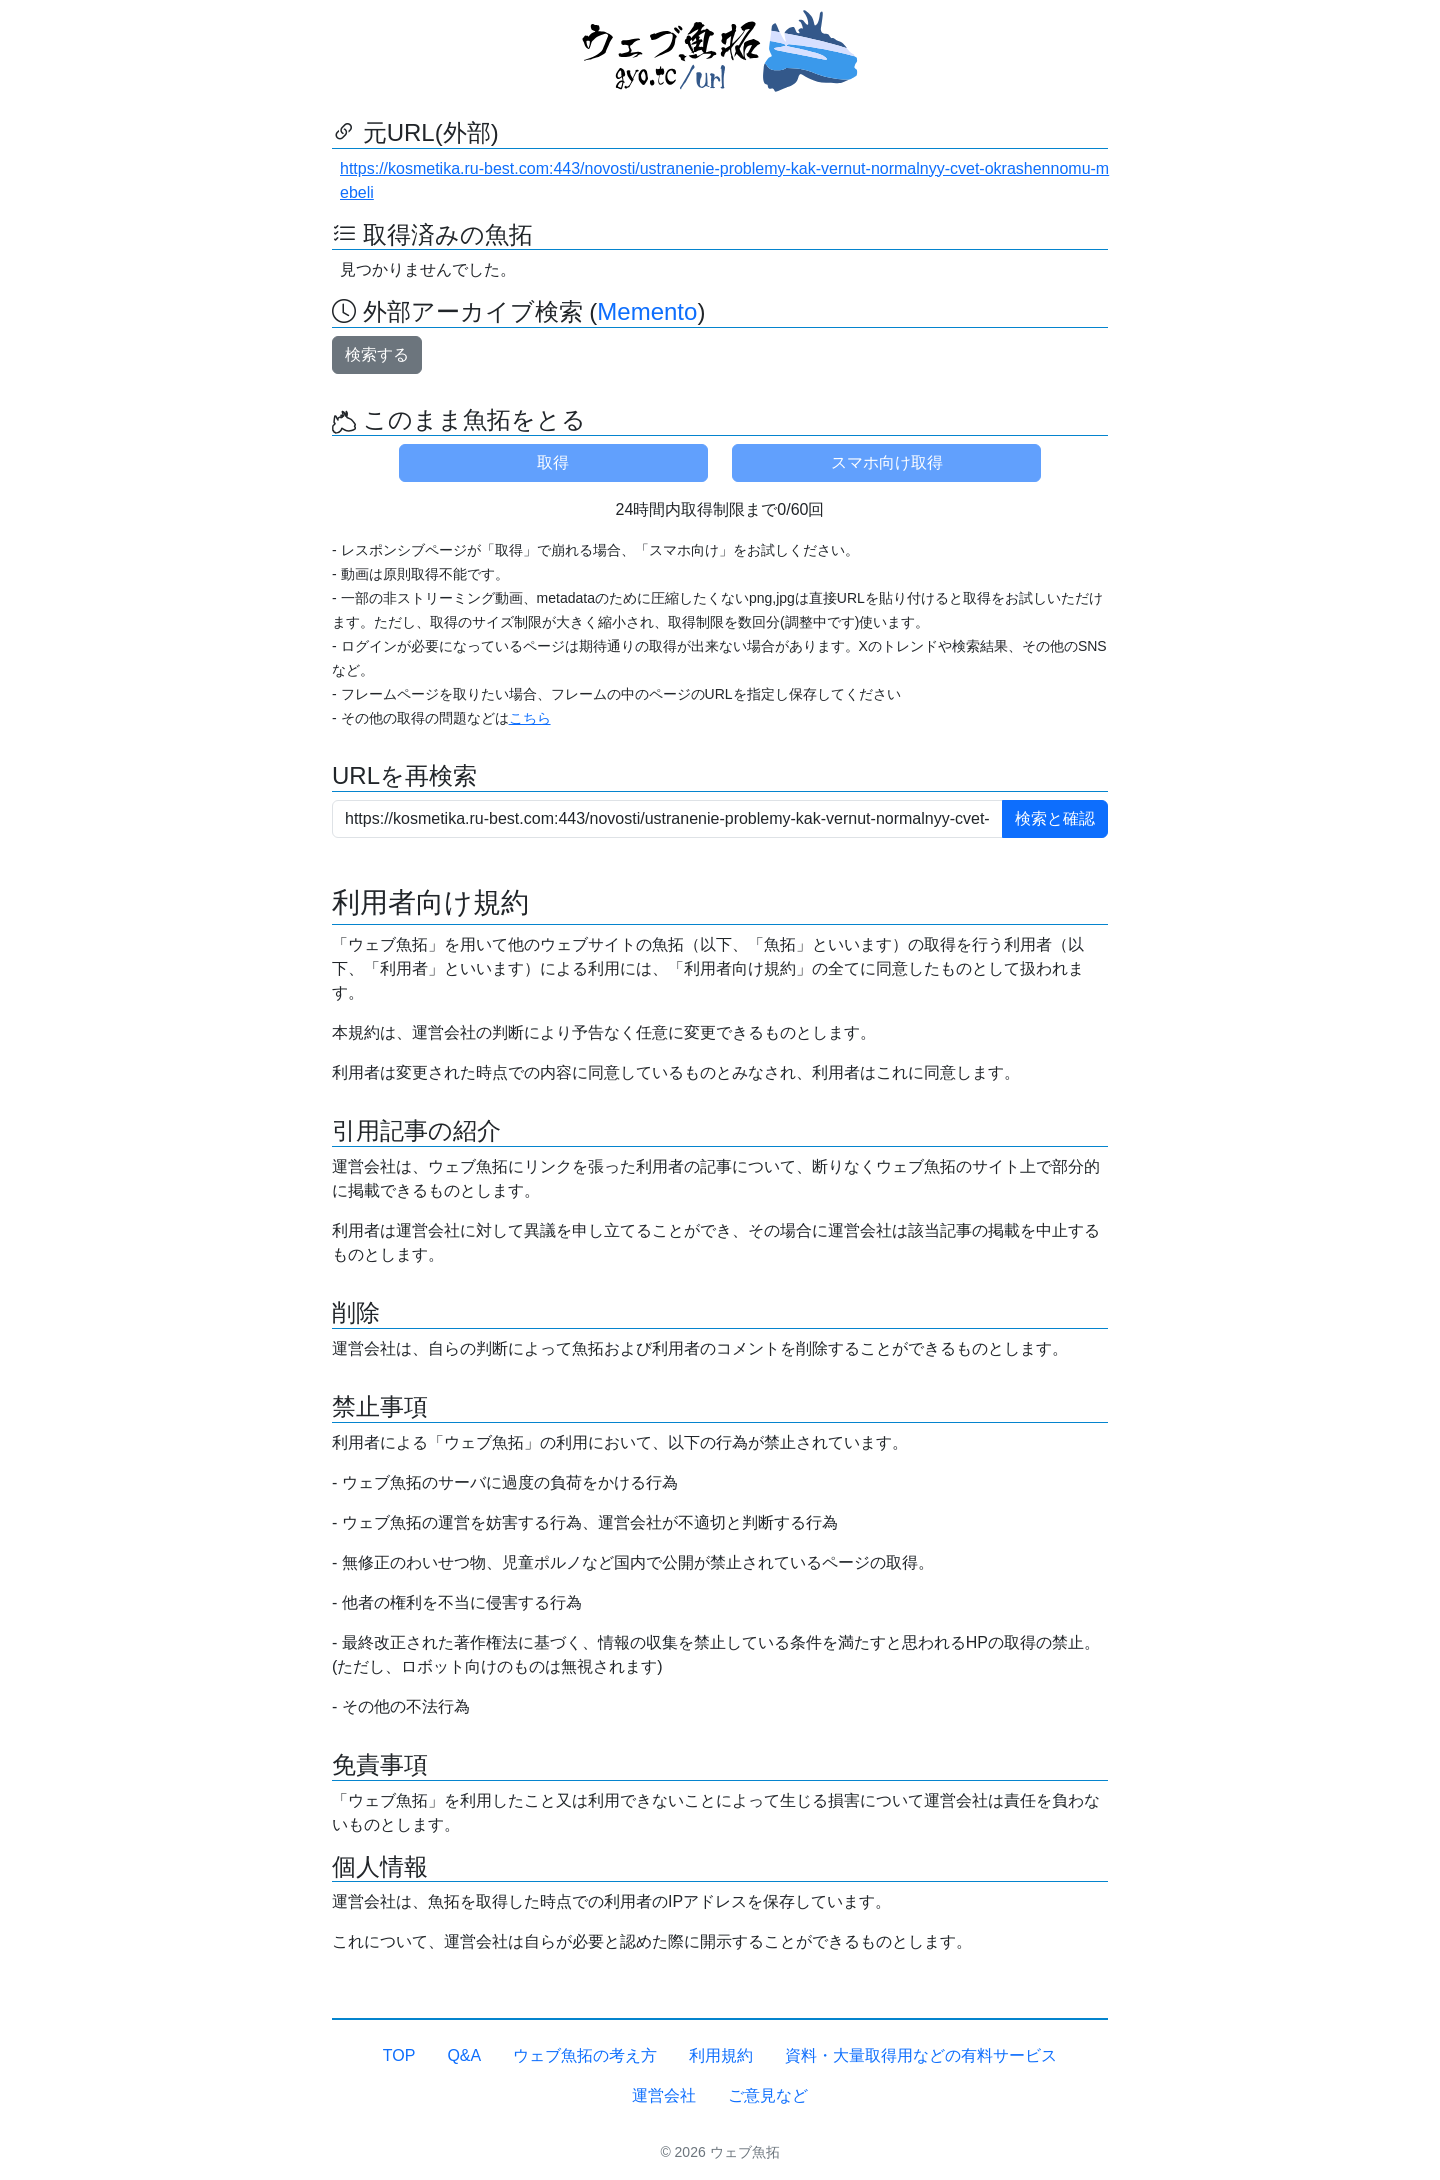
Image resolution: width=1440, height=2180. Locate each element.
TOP (399, 2055)
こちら (530, 718)
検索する (377, 354)
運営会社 (664, 2095)
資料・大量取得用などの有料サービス (921, 2055)
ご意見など (768, 2095)
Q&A (464, 2055)
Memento (647, 311)
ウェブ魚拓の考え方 (585, 2055)
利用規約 (721, 2055)
